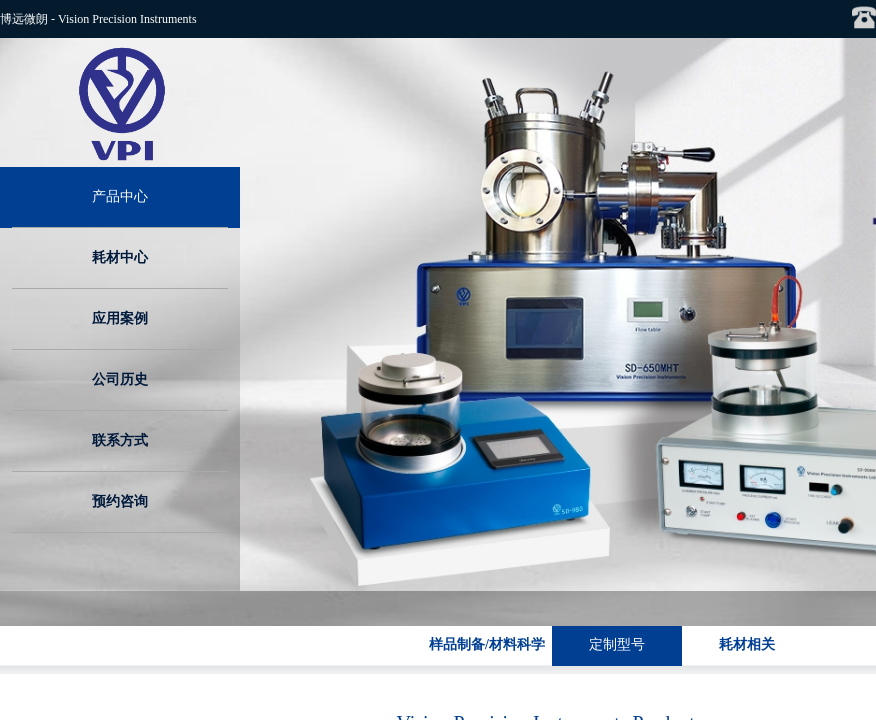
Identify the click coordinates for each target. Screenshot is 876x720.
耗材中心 (120, 257)
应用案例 (120, 318)
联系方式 (120, 440)
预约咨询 (120, 501)
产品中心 (120, 196)
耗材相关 (747, 644)
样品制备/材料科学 (487, 644)
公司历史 (120, 379)
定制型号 (617, 644)
